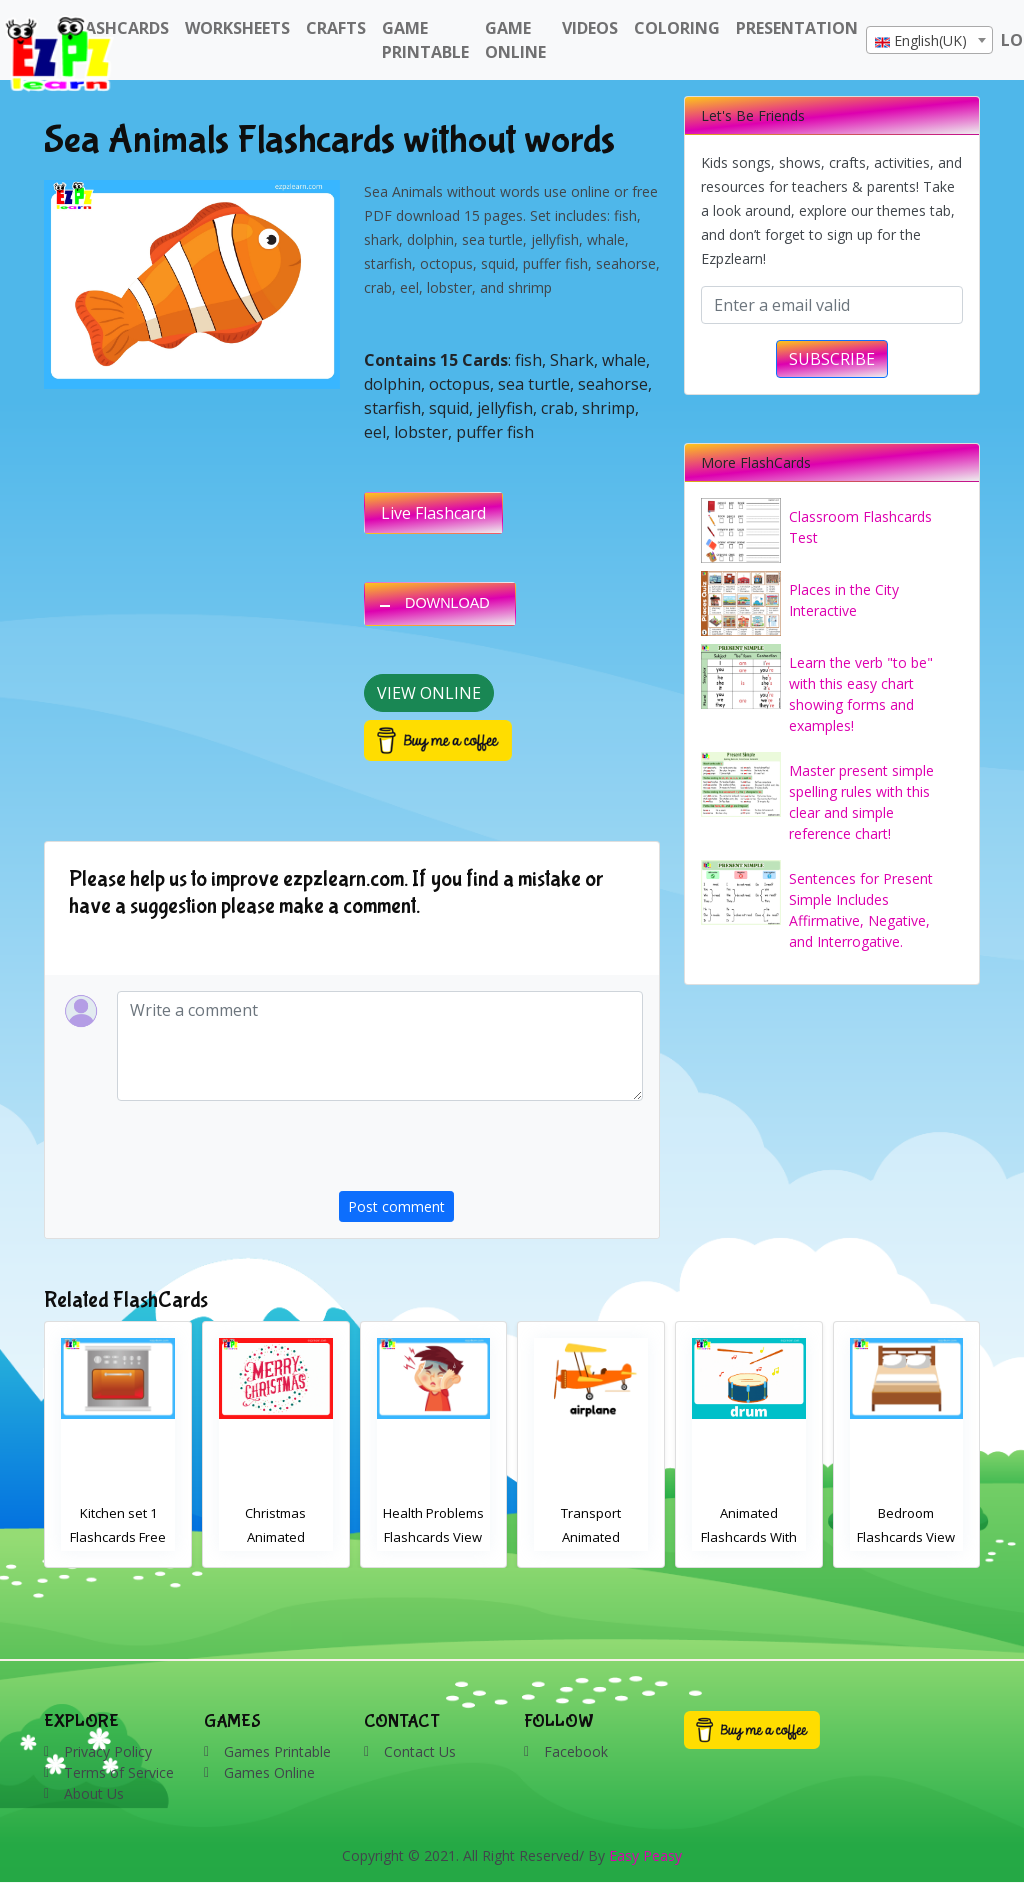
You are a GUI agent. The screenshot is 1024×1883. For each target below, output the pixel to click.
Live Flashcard (433, 513)
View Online (429, 693)
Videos (590, 28)
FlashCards (118, 28)
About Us (94, 1793)
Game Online (515, 40)
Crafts (336, 28)
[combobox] (929, 40)
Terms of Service (119, 1772)
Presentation (797, 28)
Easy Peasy (645, 1855)
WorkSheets (237, 28)
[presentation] (491, 1152)
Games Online (269, 1772)
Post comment (396, 1206)
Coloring (677, 28)
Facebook (576, 1751)
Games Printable (277, 1751)
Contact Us (420, 1751)
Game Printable (425, 40)
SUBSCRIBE (832, 359)
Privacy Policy (108, 1751)
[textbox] (929, 41)
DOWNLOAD (447, 603)
